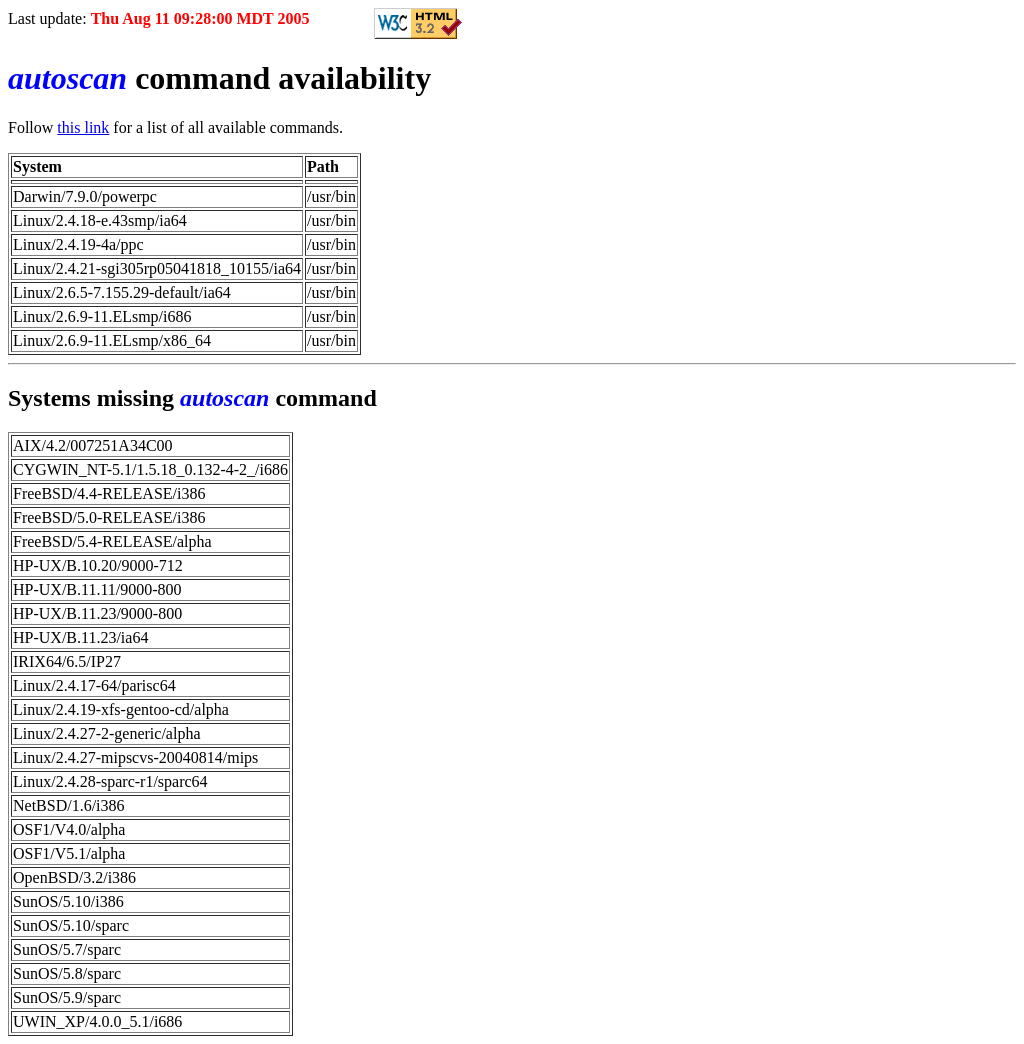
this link (83, 127)
